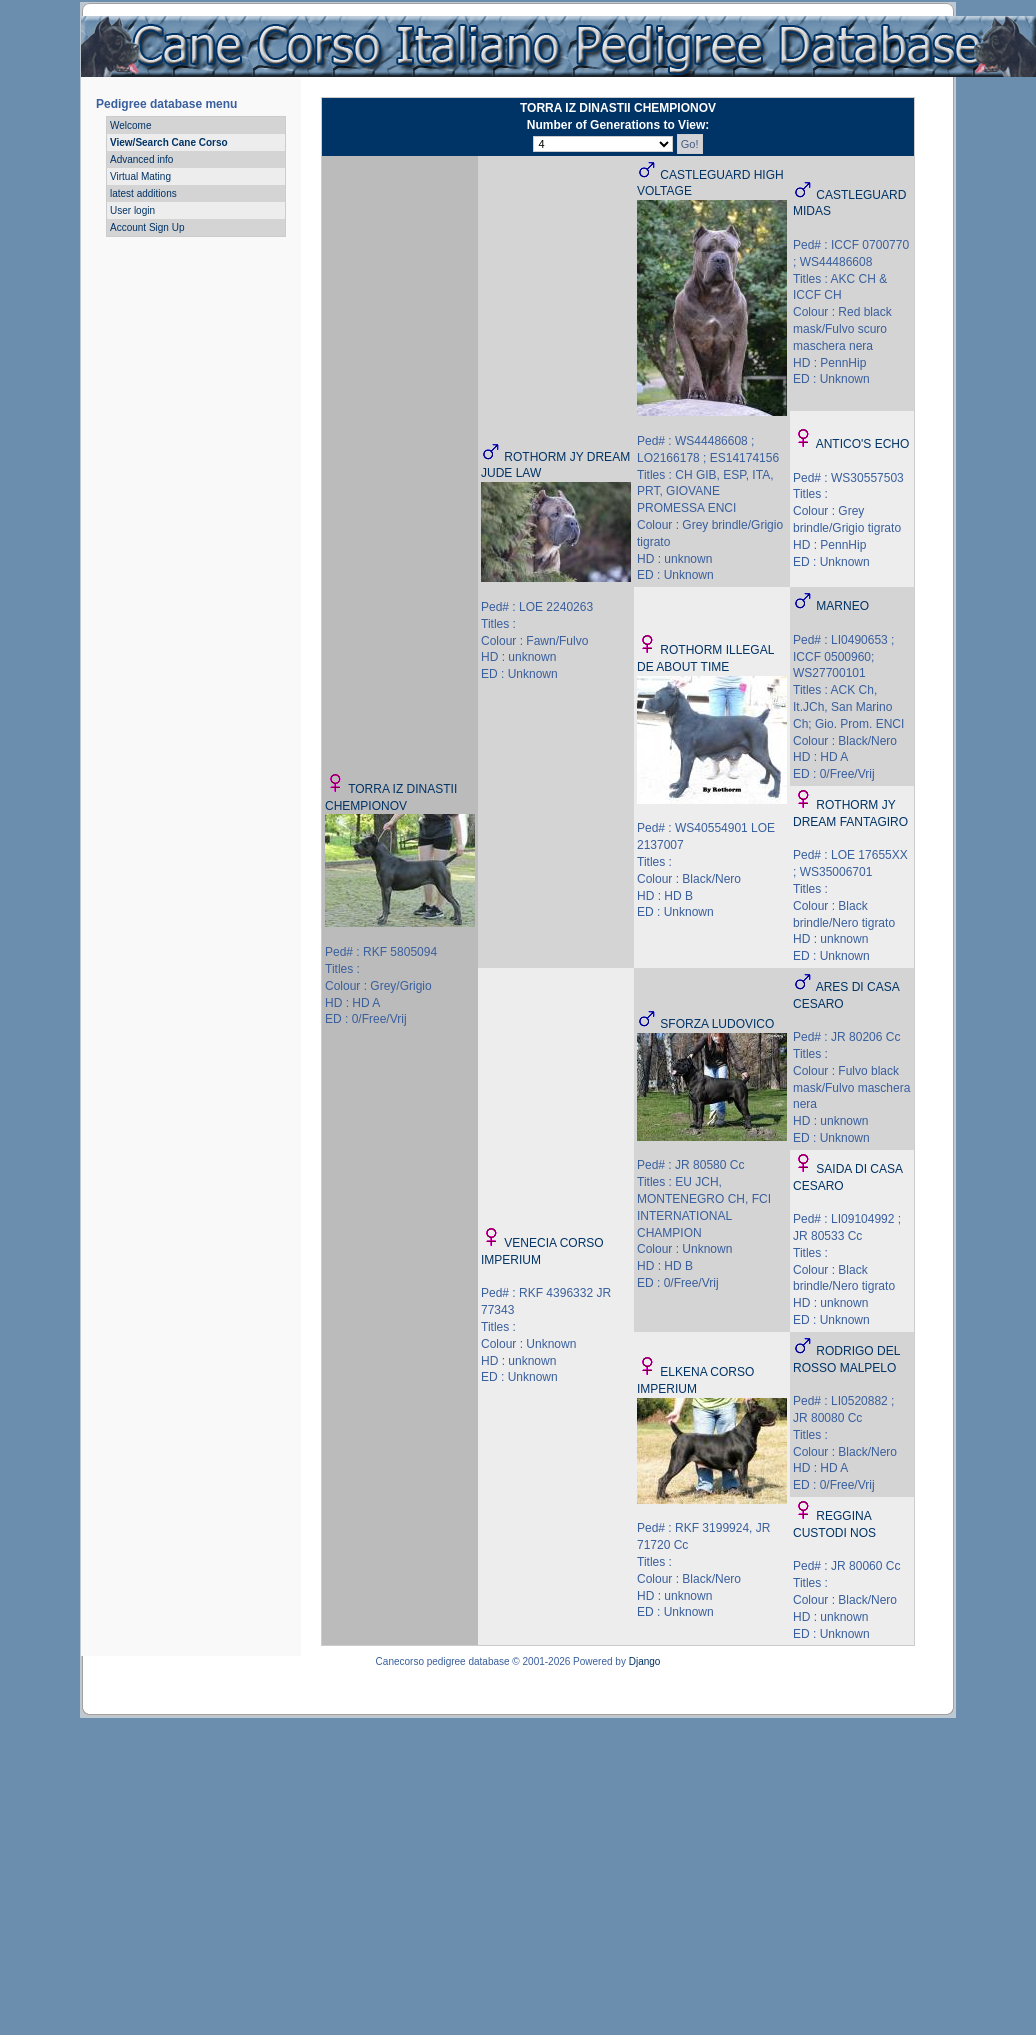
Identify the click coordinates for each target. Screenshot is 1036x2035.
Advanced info (141, 159)
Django (645, 1661)
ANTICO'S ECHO (863, 444)
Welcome (131, 125)
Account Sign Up (147, 227)
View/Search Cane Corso (169, 142)
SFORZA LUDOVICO (717, 1024)
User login (132, 210)
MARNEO (842, 606)
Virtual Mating (140, 176)
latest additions (143, 193)
